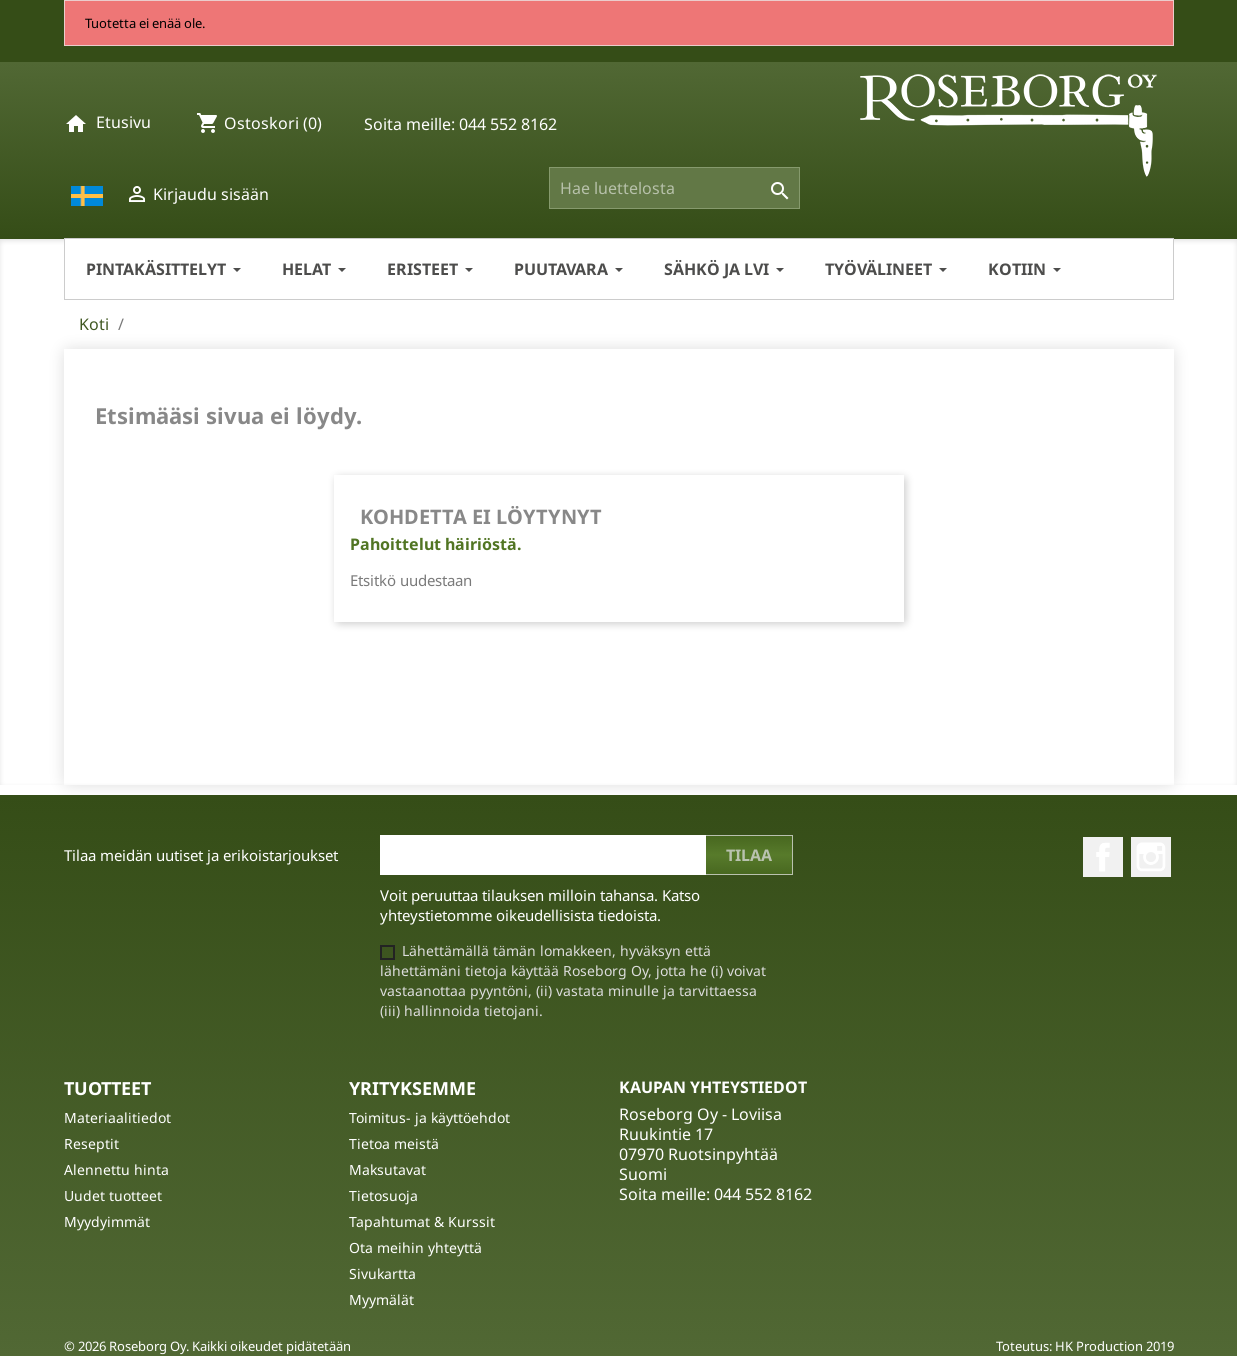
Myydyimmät (107, 1221)
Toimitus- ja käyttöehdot (429, 1117)
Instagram (1151, 857)
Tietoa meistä (394, 1143)
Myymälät (381, 1299)
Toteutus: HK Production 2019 (1085, 1346)
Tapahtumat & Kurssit (422, 1221)
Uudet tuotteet (113, 1195)
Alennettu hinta (116, 1169)
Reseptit (91, 1143)
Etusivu (123, 122)
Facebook (1103, 857)
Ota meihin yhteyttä (415, 1247)
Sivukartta (382, 1273)
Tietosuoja (383, 1195)
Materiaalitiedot (117, 1117)
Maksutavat (387, 1169)
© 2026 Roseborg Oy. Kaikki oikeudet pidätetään (207, 1346)
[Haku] (674, 188)
